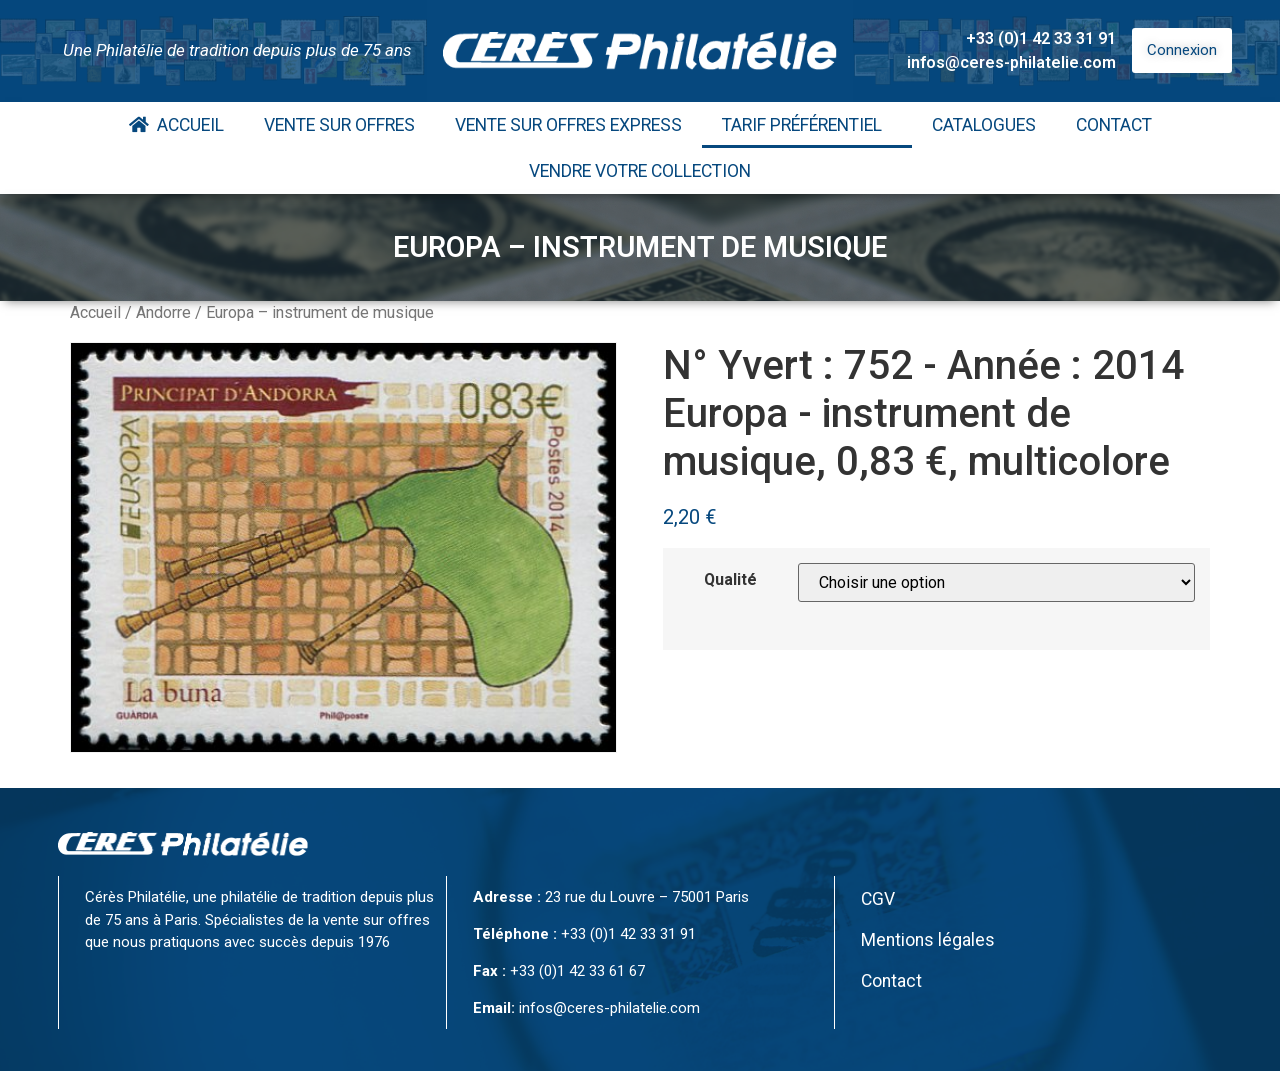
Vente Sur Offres (339, 125)
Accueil (176, 125)
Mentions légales (928, 940)
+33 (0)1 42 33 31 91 (1041, 38)
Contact (1114, 125)
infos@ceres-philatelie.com (1011, 62)
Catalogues (984, 125)
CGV (878, 899)
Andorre (163, 312)
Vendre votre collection (640, 171)
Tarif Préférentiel (807, 125)
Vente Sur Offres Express (568, 125)
